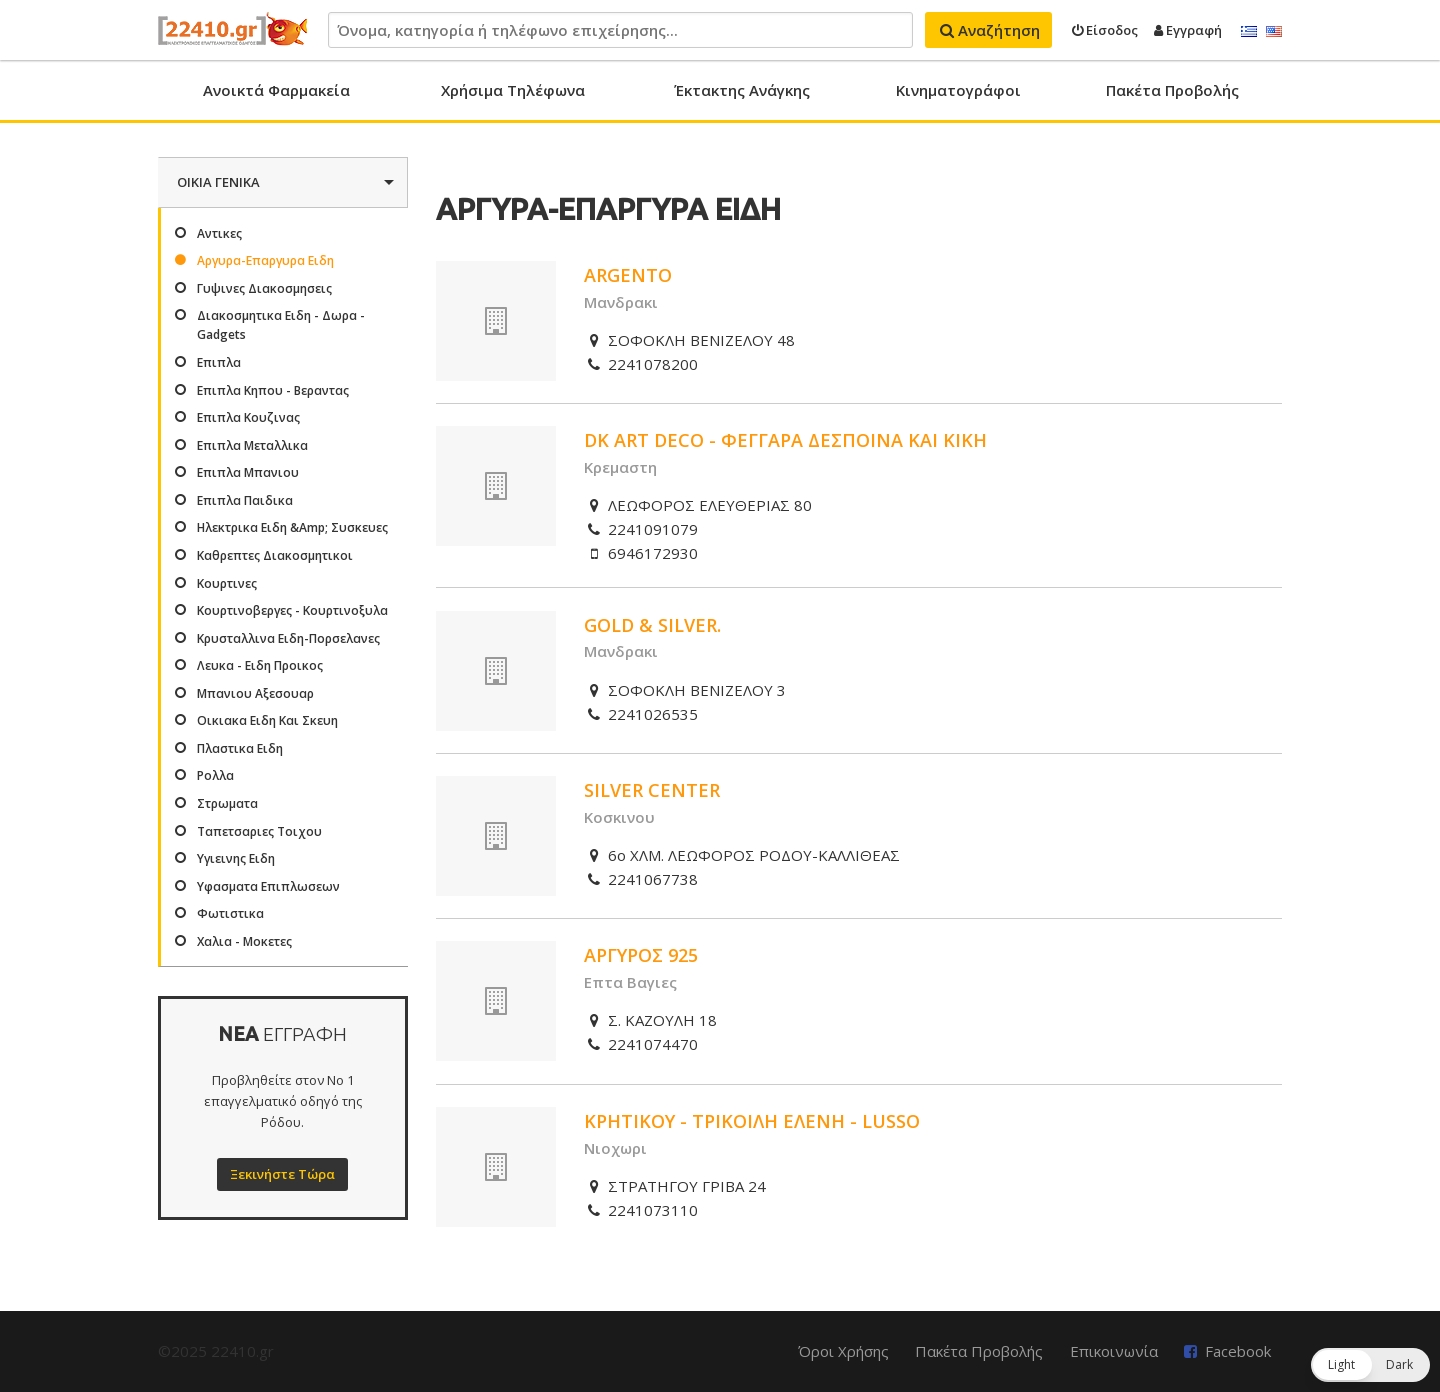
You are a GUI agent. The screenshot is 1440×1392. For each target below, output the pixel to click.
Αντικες (219, 233)
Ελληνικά (1249, 32)
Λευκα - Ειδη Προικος (260, 665)
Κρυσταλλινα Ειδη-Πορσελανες (288, 638)
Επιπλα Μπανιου (248, 472)
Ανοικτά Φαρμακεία (276, 90)
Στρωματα (227, 803)
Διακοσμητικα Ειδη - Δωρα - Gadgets (281, 325)
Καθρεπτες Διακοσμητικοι (275, 555)
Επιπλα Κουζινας (248, 417)
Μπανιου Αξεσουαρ (255, 693)
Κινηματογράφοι (958, 90)
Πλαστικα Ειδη (240, 748)
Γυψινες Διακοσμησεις (264, 288)
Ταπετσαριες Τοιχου (259, 831)
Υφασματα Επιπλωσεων (268, 886)
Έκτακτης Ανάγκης (742, 90)
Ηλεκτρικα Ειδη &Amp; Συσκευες (292, 527)
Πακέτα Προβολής (1172, 90)
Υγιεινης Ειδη (236, 858)
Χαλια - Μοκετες (244, 941)
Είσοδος (1105, 30)
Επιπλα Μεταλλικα (252, 445)
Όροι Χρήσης (843, 1351)
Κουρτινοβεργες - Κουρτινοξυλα (292, 610)
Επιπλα (219, 362)
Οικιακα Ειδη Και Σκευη (267, 720)
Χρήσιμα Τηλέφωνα (513, 90)
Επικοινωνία (1114, 1351)
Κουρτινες (227, 583)
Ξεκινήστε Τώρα (282, 1174)
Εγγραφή (1188, 30)
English (1274, 32)
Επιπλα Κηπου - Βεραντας (273, 390)
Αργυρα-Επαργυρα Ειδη (265, 260)
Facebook (1238, 1351)
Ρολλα (215, 775)
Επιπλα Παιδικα (245, 500)
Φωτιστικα (230, 913)
